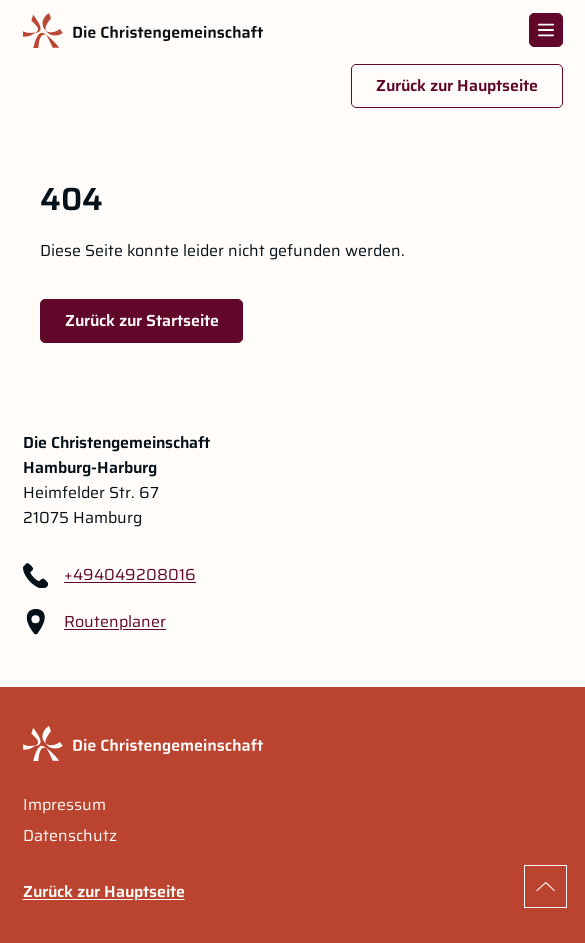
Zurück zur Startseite (142, 320)
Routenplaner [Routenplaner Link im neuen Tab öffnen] (115, 622)
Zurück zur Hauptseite (457, 85)
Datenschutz (70, 836)
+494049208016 (130, 575)
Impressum (64, 805)
